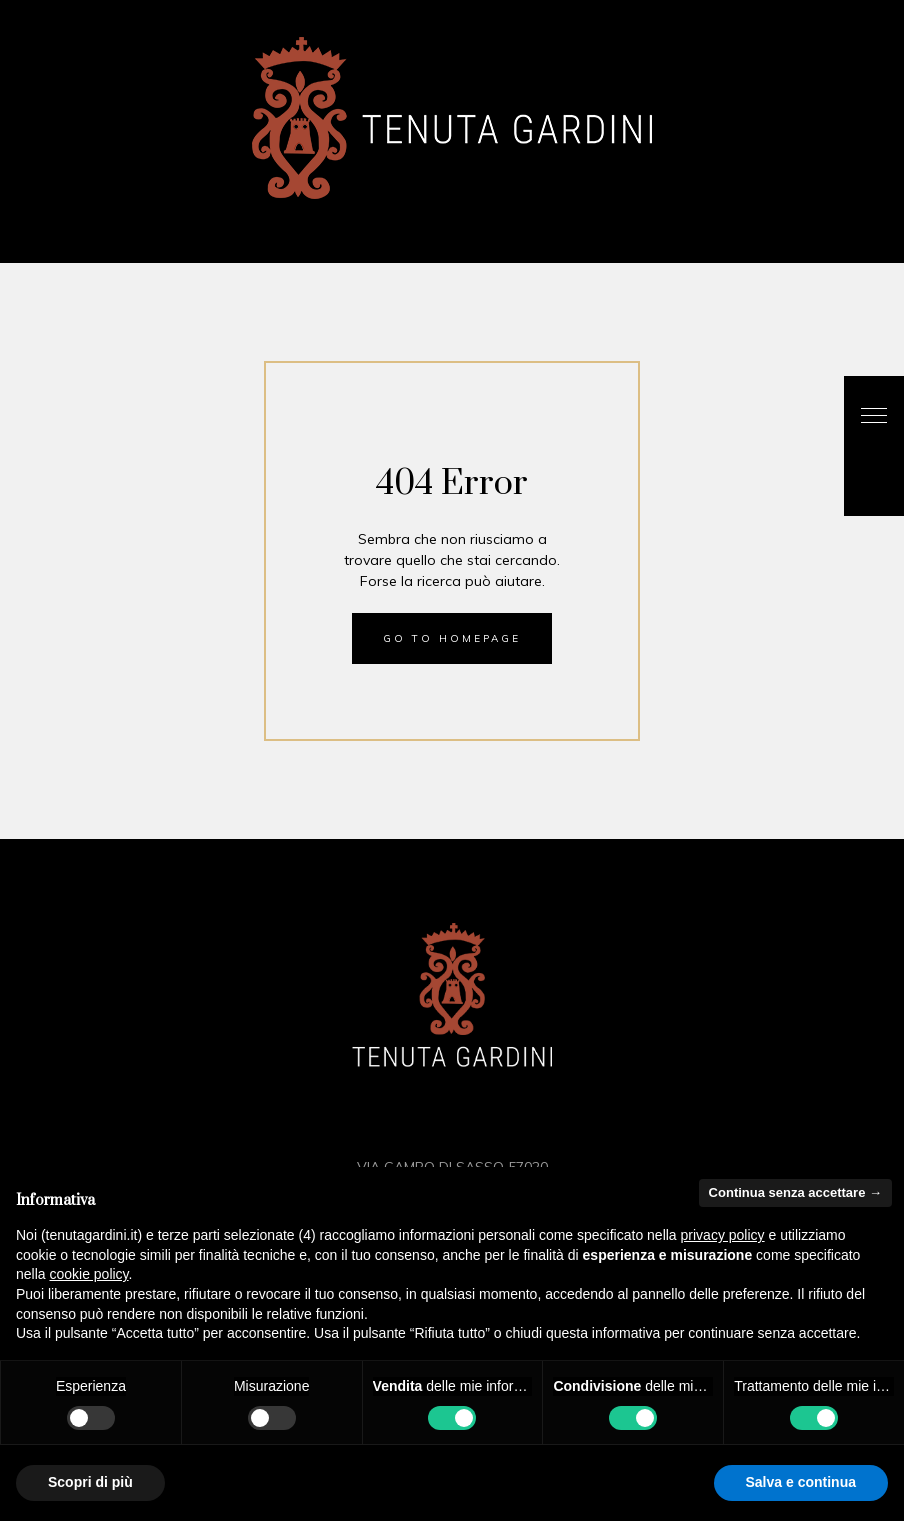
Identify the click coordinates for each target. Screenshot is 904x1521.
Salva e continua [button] (801, 1482)
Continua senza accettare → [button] (795, 1192)
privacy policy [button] (723, 1235)
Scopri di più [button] (90, 1482)
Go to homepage (452, 638)
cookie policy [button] (88, 1274)
